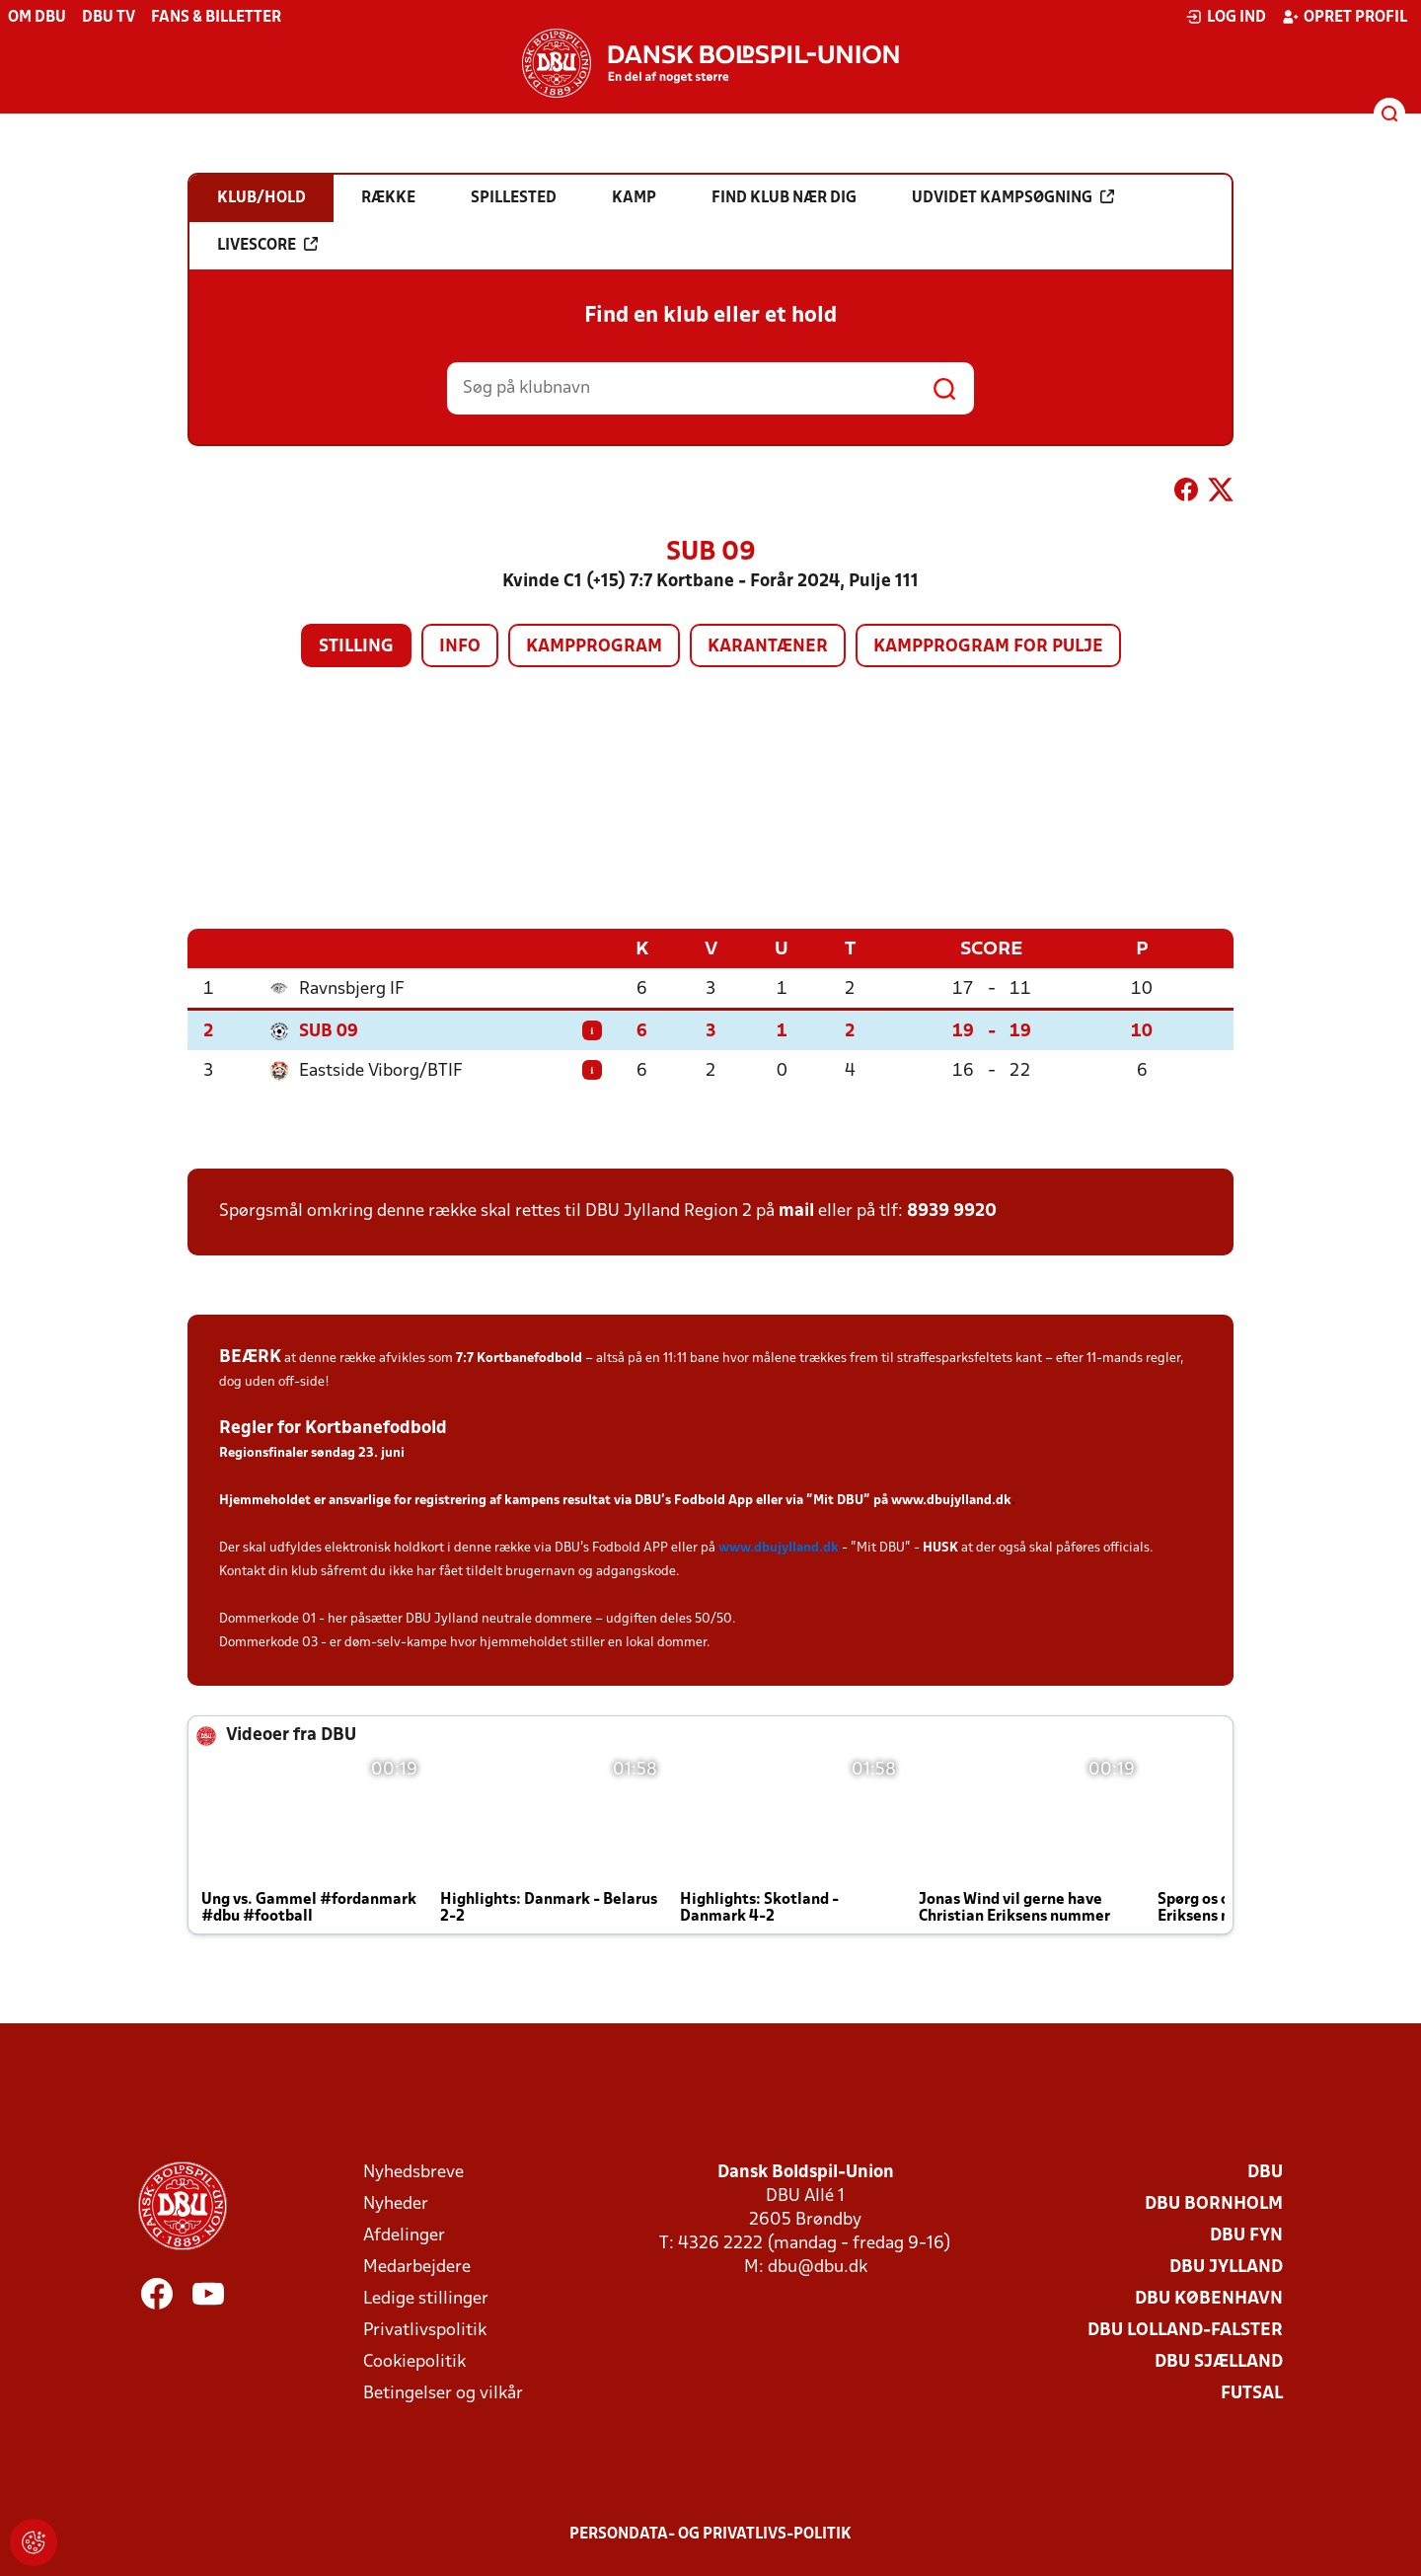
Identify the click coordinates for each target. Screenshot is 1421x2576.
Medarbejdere (417, 2266)
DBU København (1209, 2298)
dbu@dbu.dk (817, 2266)
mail (796, 1210)
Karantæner (768, 647)
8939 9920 (952, 1210)
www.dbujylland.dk (951, 1499)
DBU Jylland (1226, 2266)
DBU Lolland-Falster (1185, 2329)
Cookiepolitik (414, 2361)
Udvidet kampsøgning (1013, 197)
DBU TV (108, 18)
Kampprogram (594, 647)
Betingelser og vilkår (443, 2393)
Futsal (1252, 2393)
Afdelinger (404, 2235)
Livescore (267, 245)
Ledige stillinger (425, 2298)
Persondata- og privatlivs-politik (710, 2533)
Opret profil (1344, 17)
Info (460, 647)
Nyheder (395, 2203)
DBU (1265, 2171)
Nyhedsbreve (413, 2171)
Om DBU (37, 18)
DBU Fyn (1246, 2235)
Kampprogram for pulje (988, 647)
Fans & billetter (216, 18)
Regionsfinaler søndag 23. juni (312, 1452)
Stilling (356, 647)
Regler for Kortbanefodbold (333, 1427)
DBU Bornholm (1214, 2203)
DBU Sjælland (1219, 2361)
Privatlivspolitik (424, 2329)
